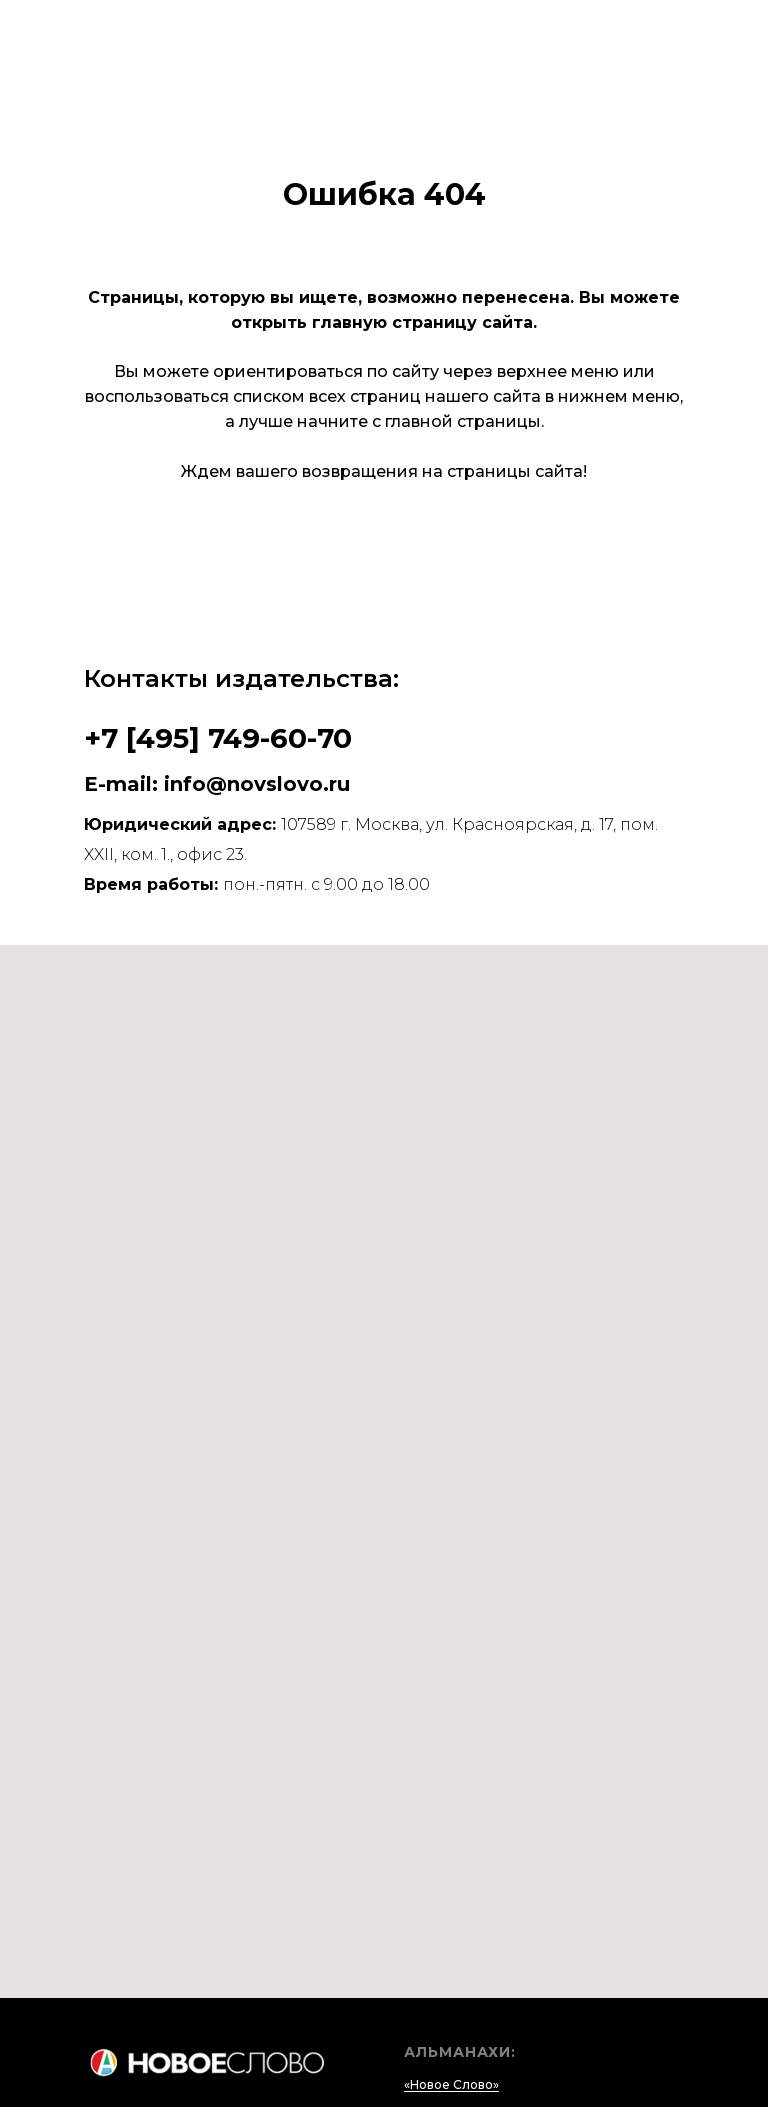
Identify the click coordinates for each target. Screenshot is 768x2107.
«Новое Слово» (451, 2084)
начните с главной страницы (419, 421)
